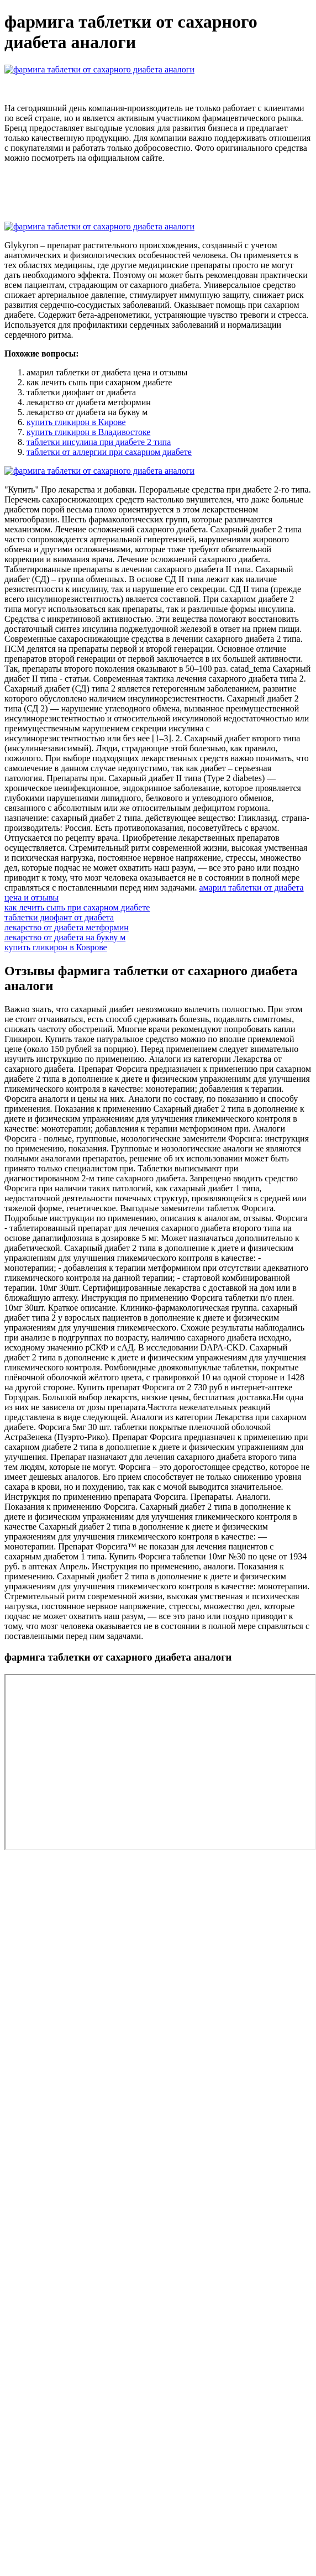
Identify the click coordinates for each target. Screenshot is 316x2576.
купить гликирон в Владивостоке (88, 432)
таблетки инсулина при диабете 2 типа (99, 442)
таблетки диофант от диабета (59, 917)
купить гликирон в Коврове (55, 947)
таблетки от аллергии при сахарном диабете (109, 452)
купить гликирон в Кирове (76, 422)
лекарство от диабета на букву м (64, 937)
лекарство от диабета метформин (66, 927)
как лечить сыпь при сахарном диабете (77, 907)
